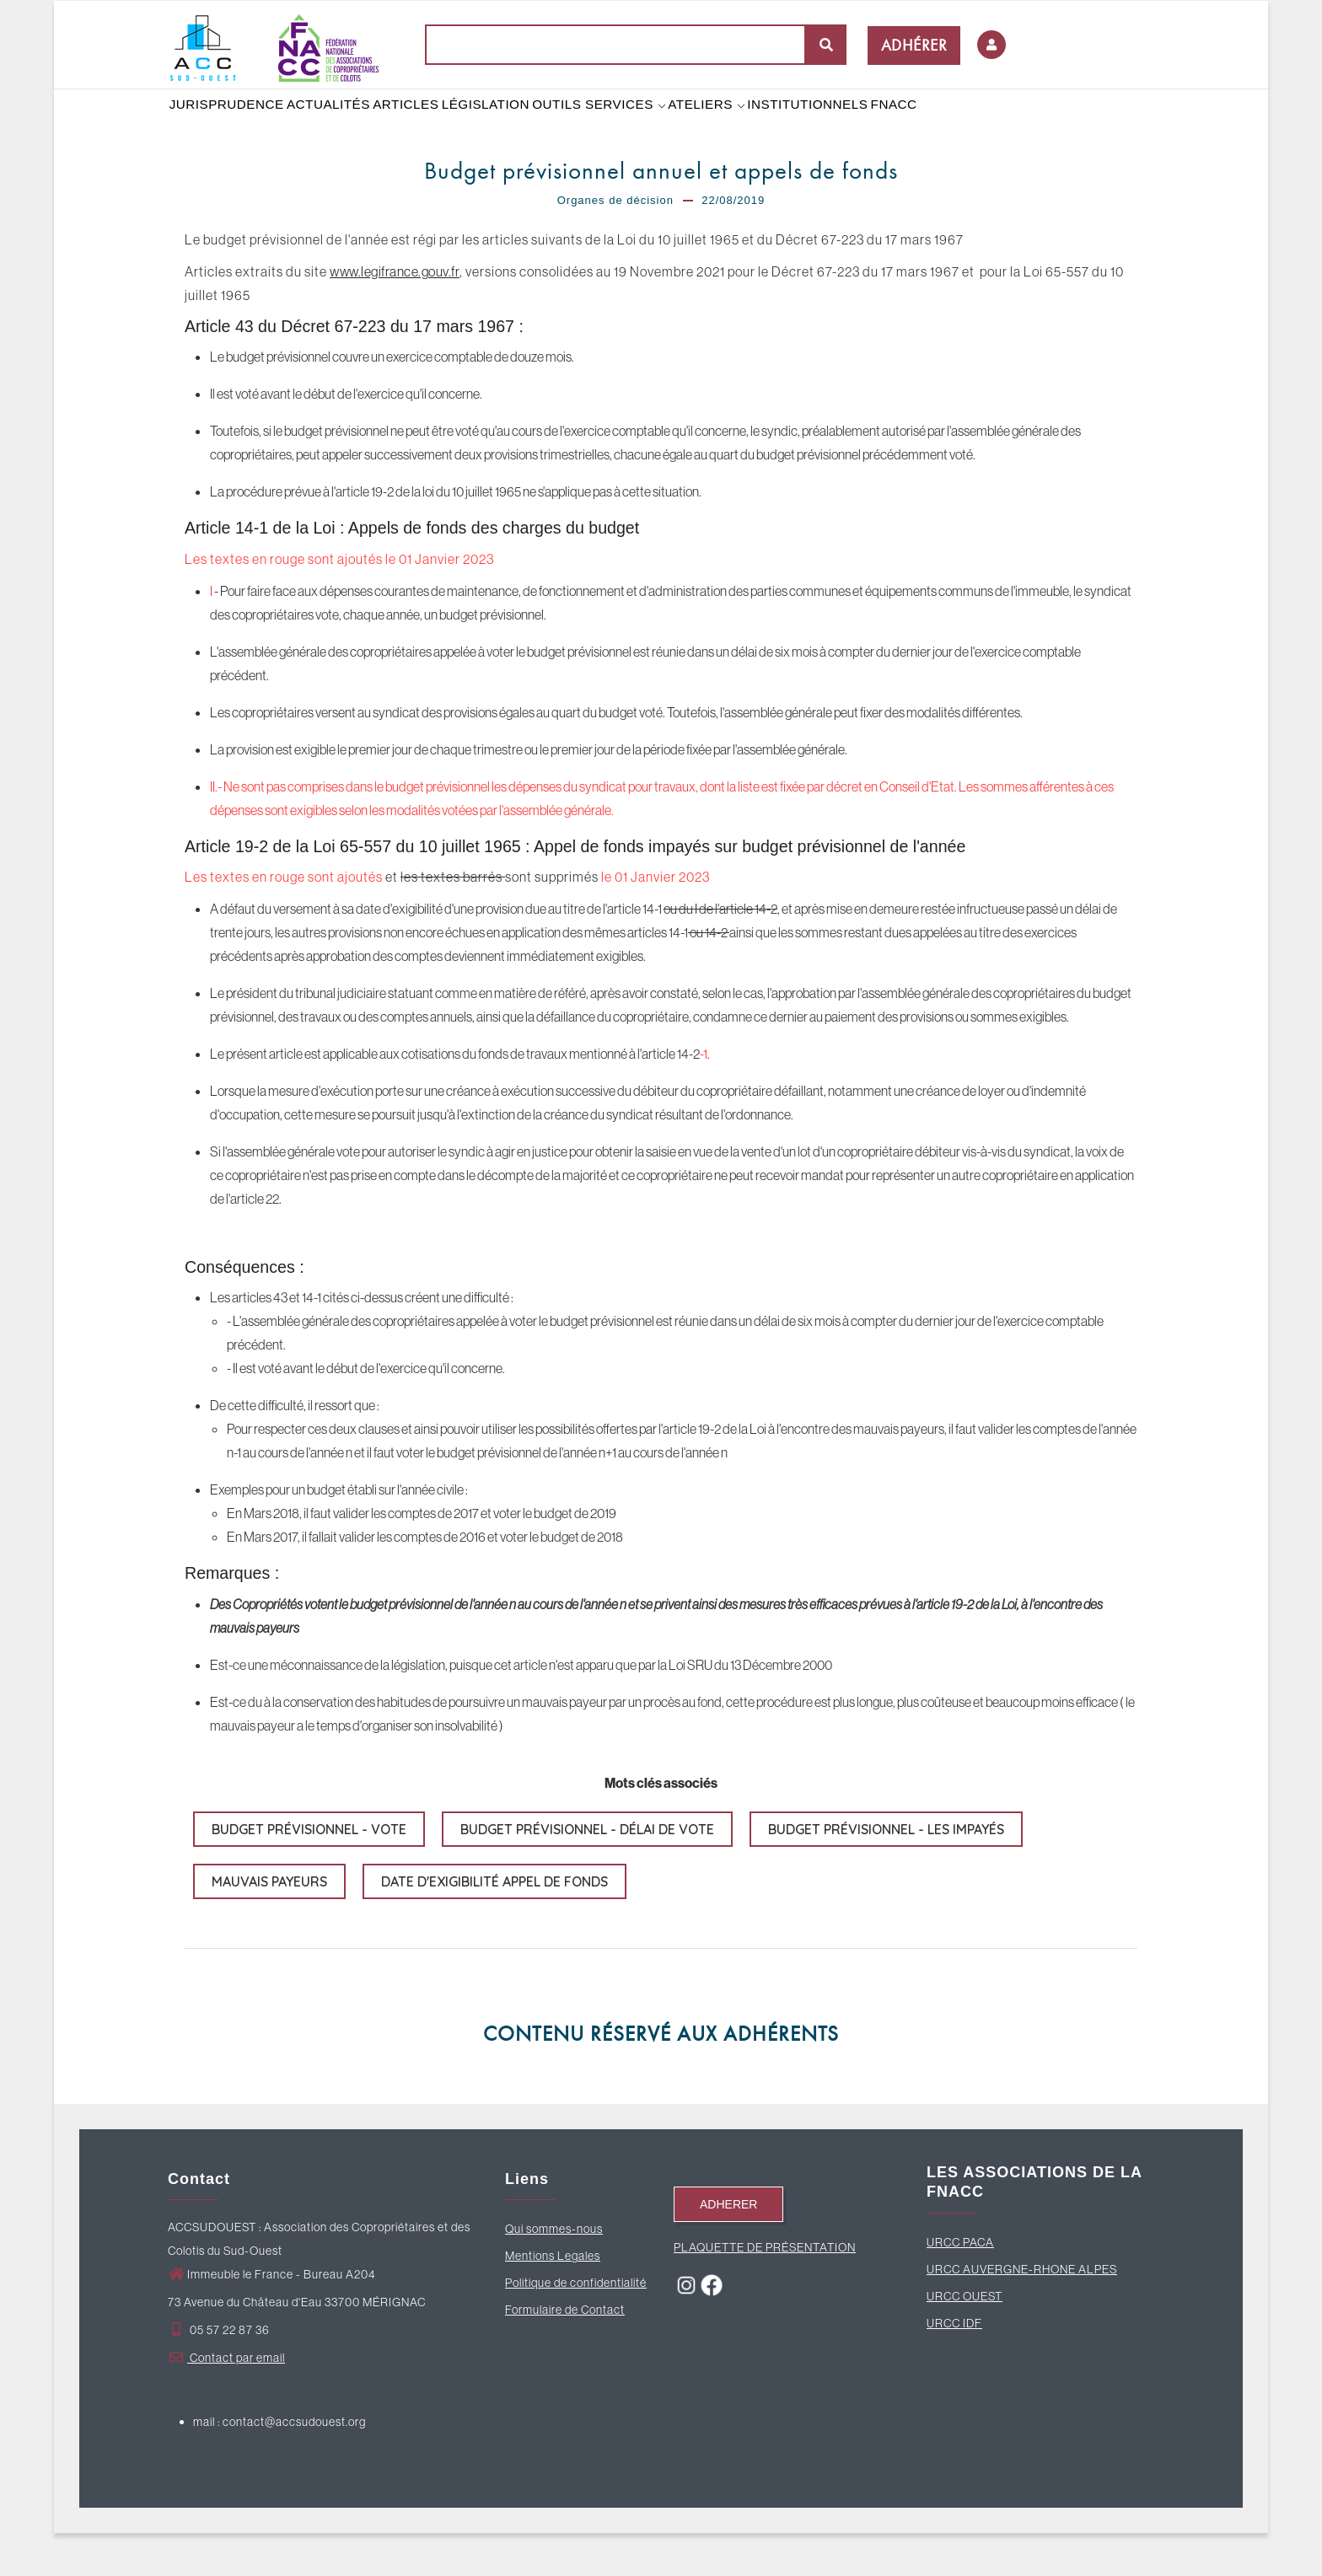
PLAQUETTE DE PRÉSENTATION (765, 2290)
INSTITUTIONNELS (848, 126)
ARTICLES (421, 126)
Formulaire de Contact (565, 2352)
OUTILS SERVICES (627, 126)
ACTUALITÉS (336, 126)
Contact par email (226, 2400)
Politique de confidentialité (576, 2325)
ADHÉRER (914, 45)
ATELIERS (741, 126)
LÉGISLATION (508, 126)
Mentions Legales (552, 2298)
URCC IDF (954, 2366)
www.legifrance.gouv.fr (394, 314)
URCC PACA (960, 2285)
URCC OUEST (964, 2339)
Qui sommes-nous (554, 2271)
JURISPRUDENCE (229, 126)
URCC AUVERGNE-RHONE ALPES (1022, 2312)
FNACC (941, 126)
